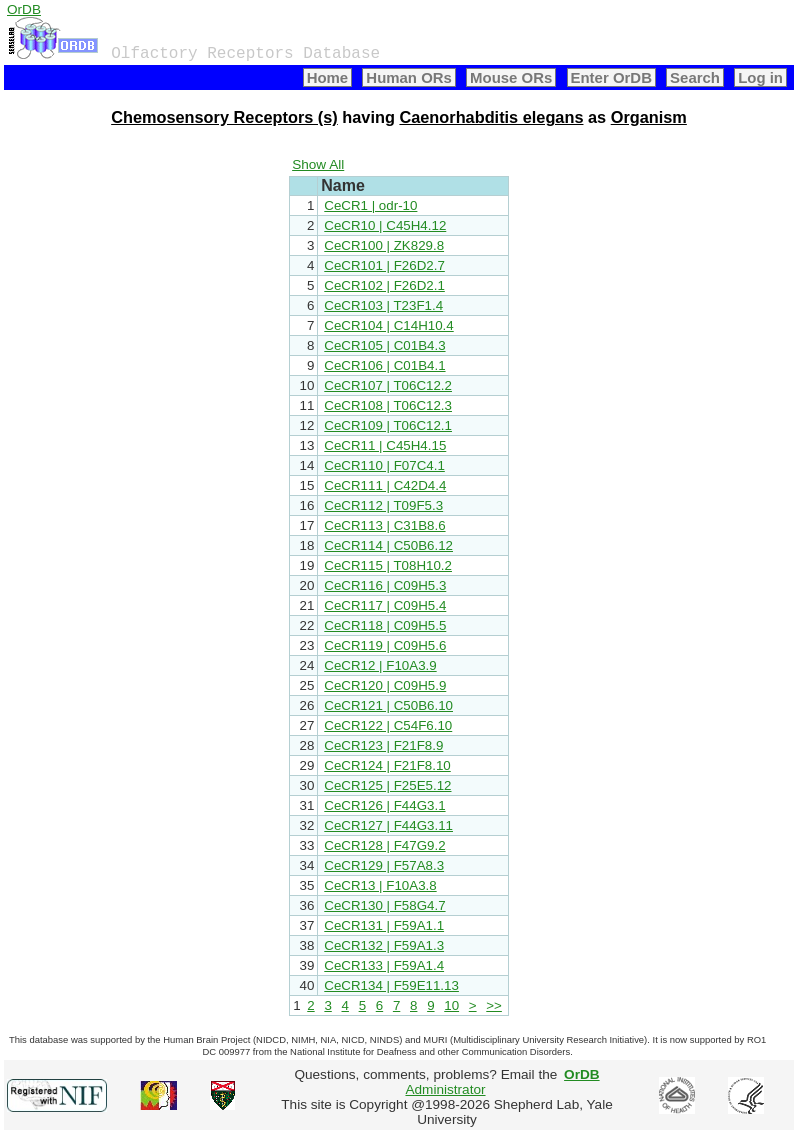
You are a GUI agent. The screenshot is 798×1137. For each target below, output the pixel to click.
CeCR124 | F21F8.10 (387, 765)
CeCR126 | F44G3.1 (384, 805)
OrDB (24, 9)
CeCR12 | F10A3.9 (380, 665)
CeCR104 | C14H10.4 (388, 325)
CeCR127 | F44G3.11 (388, 825)
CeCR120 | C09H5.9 (385, 685)
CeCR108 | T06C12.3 (388, 405)
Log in (760, 77)
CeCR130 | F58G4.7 (384, 905)
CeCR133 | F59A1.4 (384, 965)
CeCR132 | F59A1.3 (384, 945)
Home (328, 77)
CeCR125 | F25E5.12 (387, 785)
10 (451, 1005)
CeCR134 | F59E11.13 (391, 985)
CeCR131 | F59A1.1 (384, 925)
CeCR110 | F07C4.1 (384, 465)
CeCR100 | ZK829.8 (384, 245)
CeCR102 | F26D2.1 (384, 285)
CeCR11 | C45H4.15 (385, 445)
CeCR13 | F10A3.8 (380, 885)
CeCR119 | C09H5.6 (385, 645)
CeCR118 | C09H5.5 (385, 625)
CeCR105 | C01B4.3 (384, 345)
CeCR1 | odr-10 (370, 205)
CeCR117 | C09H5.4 (385, 605)
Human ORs (409, 77)
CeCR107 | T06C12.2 (388, 385)
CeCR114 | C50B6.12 (388, 545)
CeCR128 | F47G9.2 (384, 845)
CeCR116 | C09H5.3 (385, 585)
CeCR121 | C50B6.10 (388, 705)
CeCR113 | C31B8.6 (384, 525)
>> (494, 1005)
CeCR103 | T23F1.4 (383, 305)
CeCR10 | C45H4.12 (385, 225)
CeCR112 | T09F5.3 (383, 505)
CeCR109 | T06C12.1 (388, 425)
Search (695, 77)
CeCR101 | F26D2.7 (384, 265)
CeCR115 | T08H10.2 (388, 565)
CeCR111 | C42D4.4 (385, 485)
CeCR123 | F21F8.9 (383, 745)
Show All (318, 164)
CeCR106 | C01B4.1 (384, 365)
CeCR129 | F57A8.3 (384, 865)
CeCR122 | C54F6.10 (388, 725)
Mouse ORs (511, 77)
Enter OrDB (611, 77)
